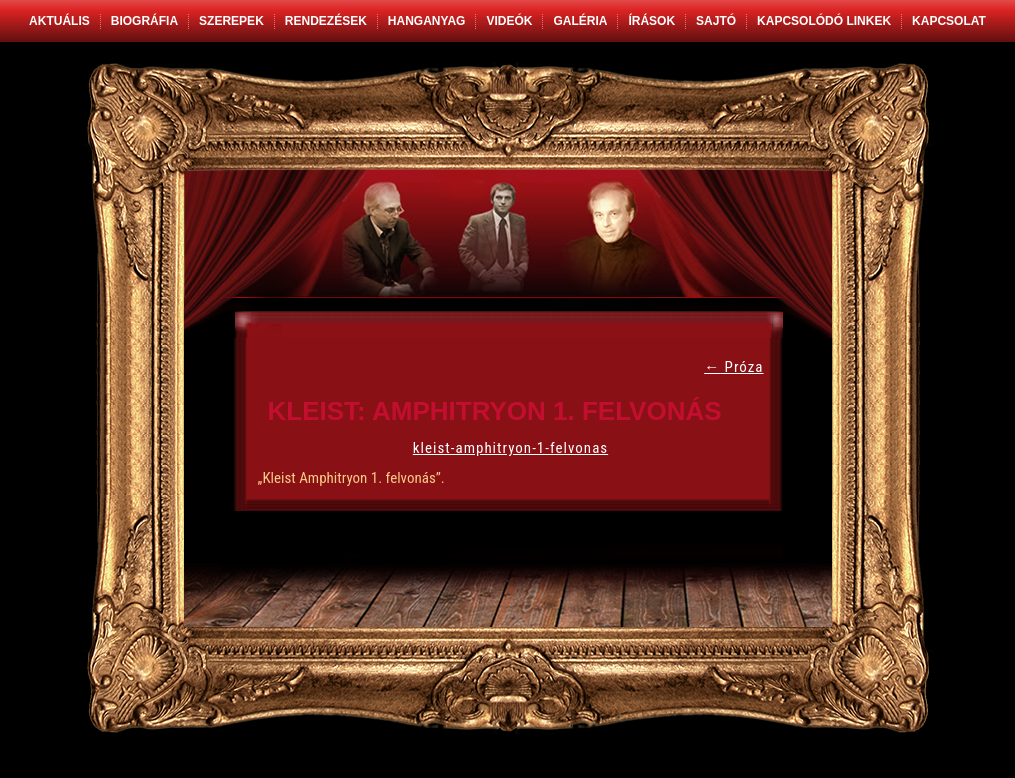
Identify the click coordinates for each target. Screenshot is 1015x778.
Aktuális (59, 21)
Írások (651, 21)
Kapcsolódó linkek (824, 21)
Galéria (580, 21)
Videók (509, 21)
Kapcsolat (949, 21)
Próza (733, 367)
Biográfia (144, 21)
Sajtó (716, 21)
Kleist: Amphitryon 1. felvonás (495, 411)
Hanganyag (427, 21)
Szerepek (231, 21)
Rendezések (326, 21)
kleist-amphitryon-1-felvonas (510, 448)
